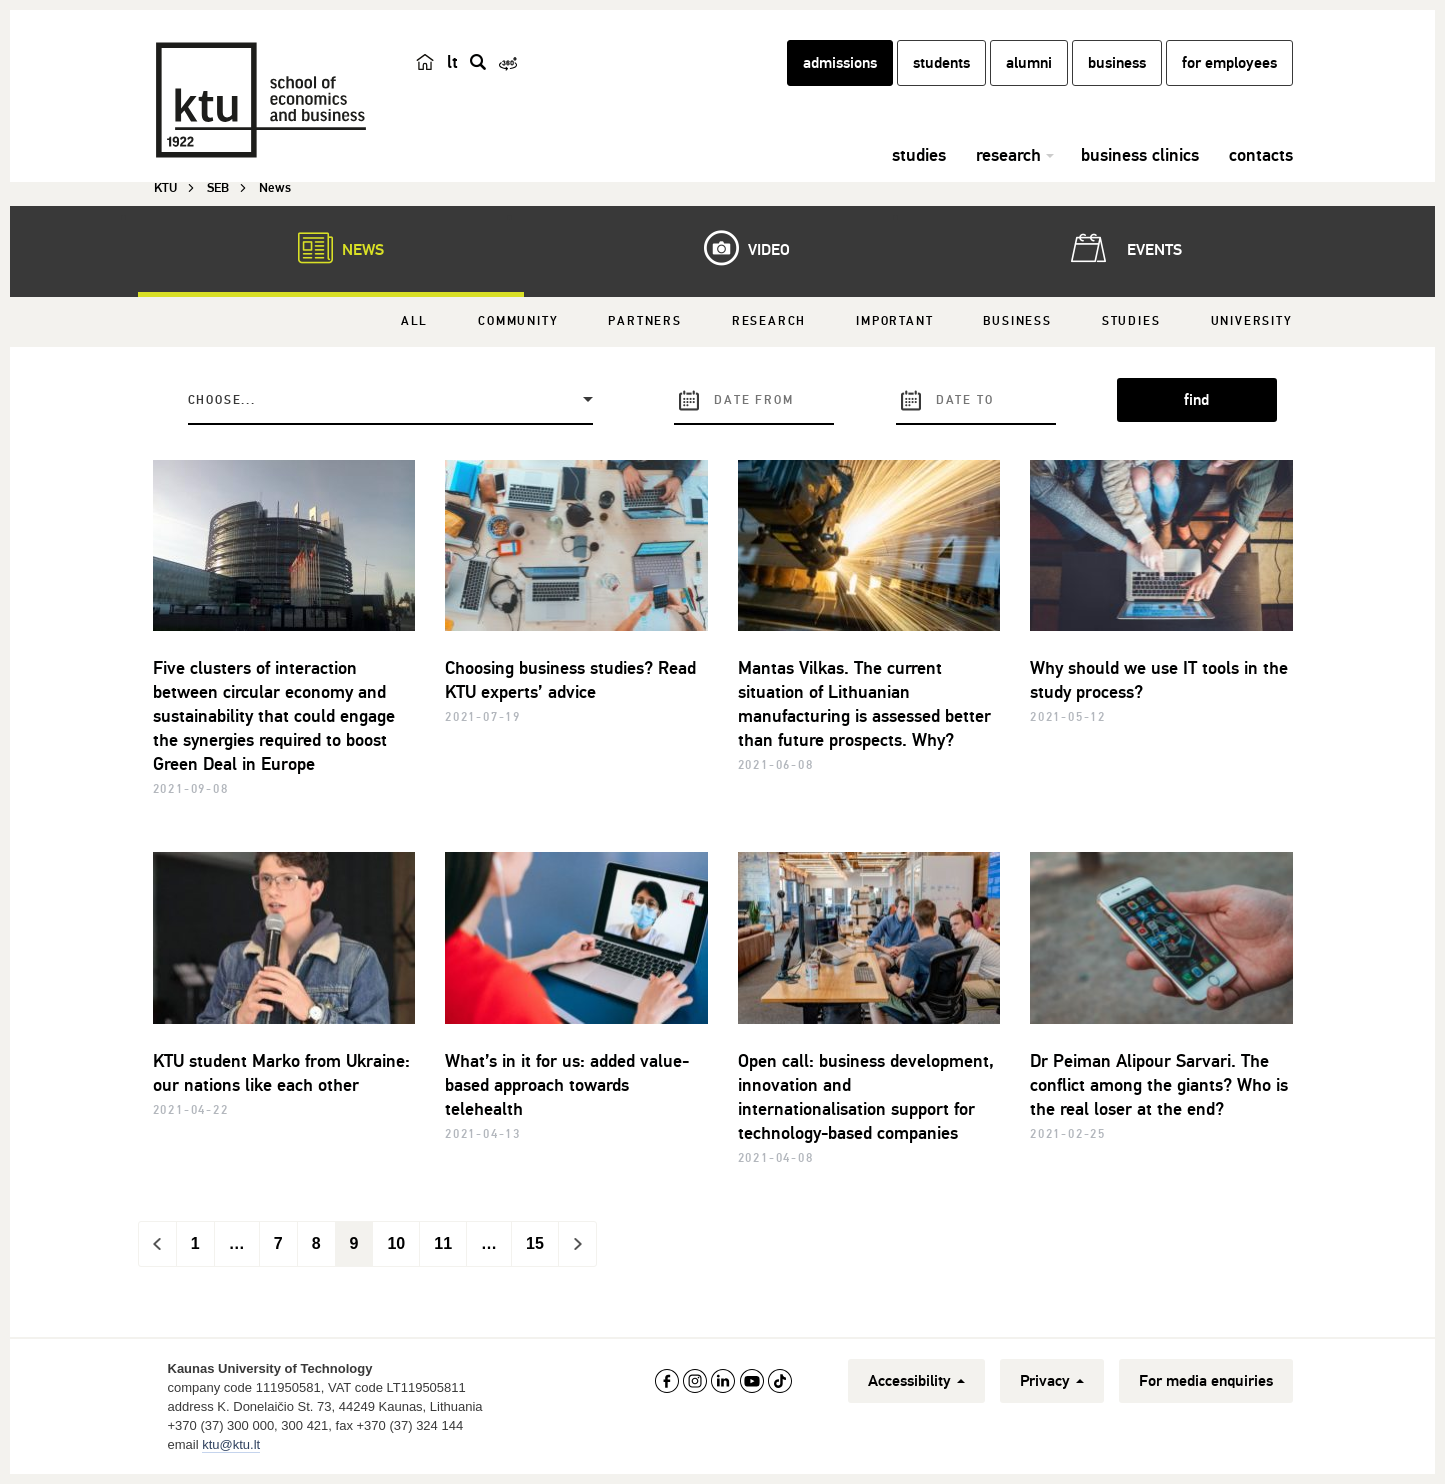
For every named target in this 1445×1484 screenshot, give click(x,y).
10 (396, 1243)
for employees (1229, 63)
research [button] (1008, 155)
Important (894, 321)
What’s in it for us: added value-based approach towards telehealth (567, 1085)
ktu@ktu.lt (231, 1444)
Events (1122, 248)
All (414, 321)
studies (919, 155)
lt (452, 62)
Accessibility (916, 1381)
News (331, 248)
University (1252, 321)
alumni (1029, 63)
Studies (1131, 321)
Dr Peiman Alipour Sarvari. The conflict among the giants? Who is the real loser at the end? (1159, 1085)
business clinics (1140, 155)
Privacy (1052, 1381)
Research (769, 321)
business (1117, 63)
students (941, 63)
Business (1017, 321)
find (1196, 400)
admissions (840, 63)
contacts (1261, 155)
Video (737, 248)
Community (518, 321)
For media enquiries (1206, 1381)
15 (535, 1243)
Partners (644, 321)
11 (443, 1243)
